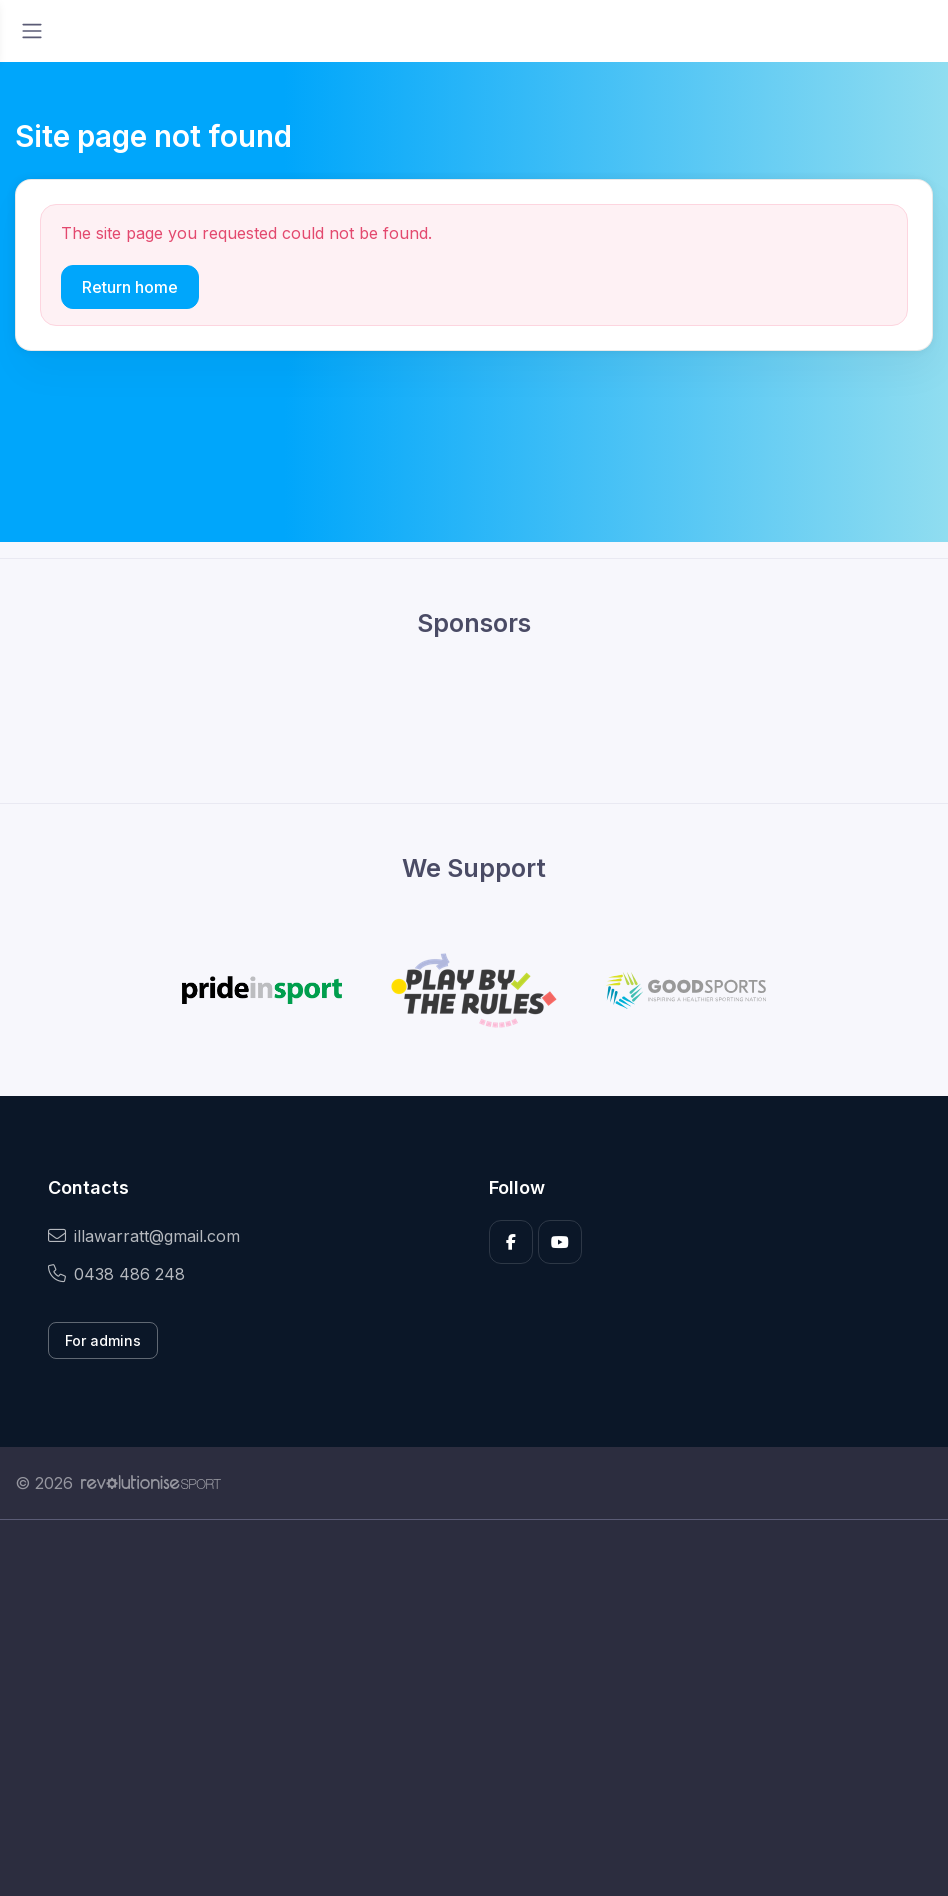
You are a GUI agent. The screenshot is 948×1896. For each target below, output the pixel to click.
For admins (103, 1340)
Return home (130, 287)
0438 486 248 (116, 1274)
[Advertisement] (474, 1708)
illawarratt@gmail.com (144, 1236)
